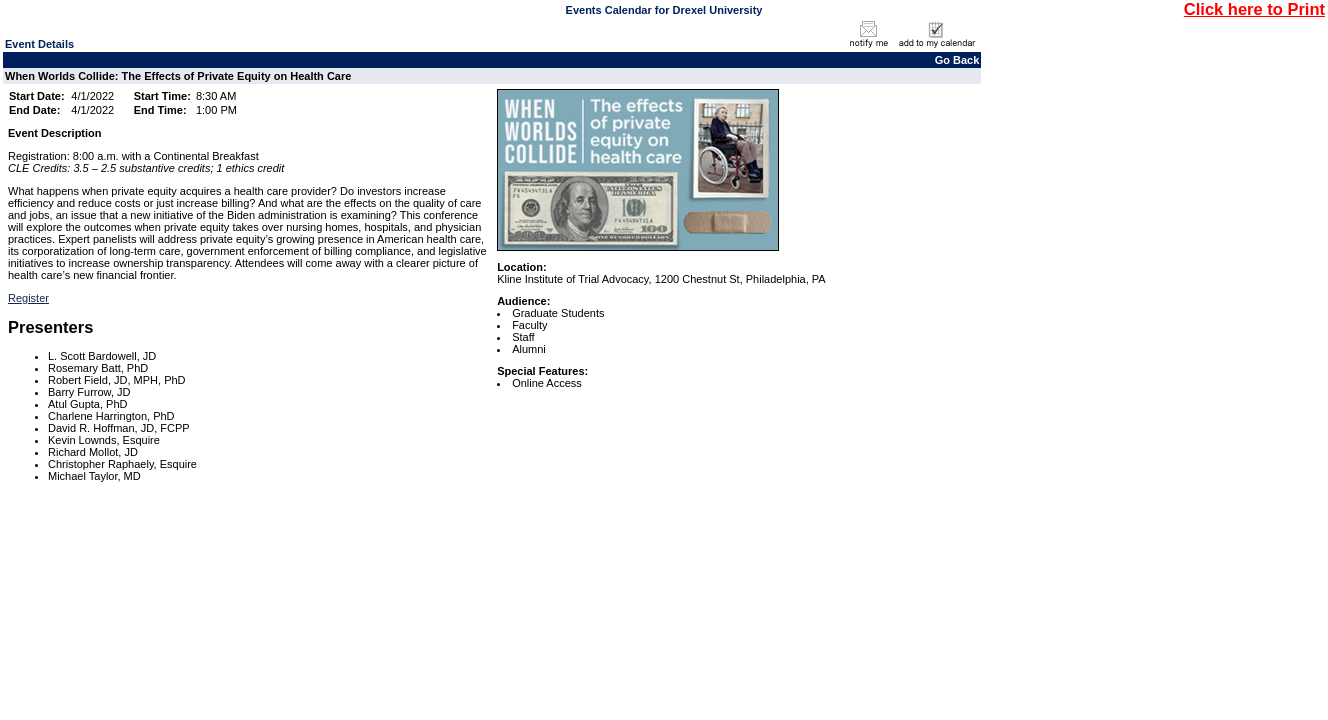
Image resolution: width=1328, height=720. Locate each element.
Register (28, 298)
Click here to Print (1254, 9)
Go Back (957, 60)
